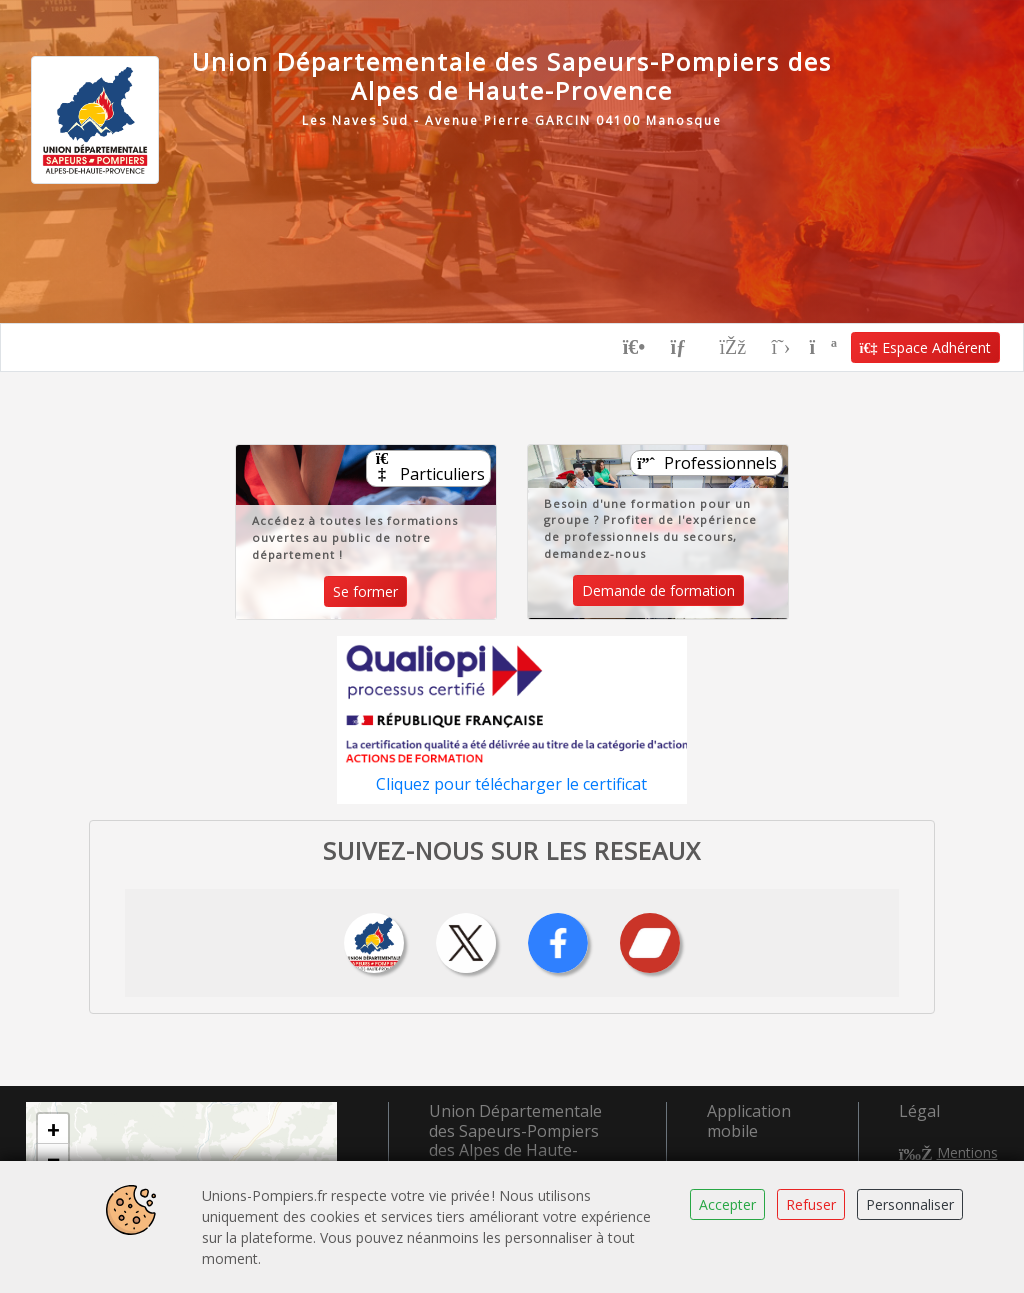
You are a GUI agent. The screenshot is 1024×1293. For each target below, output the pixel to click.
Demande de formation (658, 591)
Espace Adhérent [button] (926, 347)
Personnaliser (910, 1204)
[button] (53, 1129)
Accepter (727, 1204)
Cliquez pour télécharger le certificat (511, 784)
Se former (365, 591)
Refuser (811, 1204)
